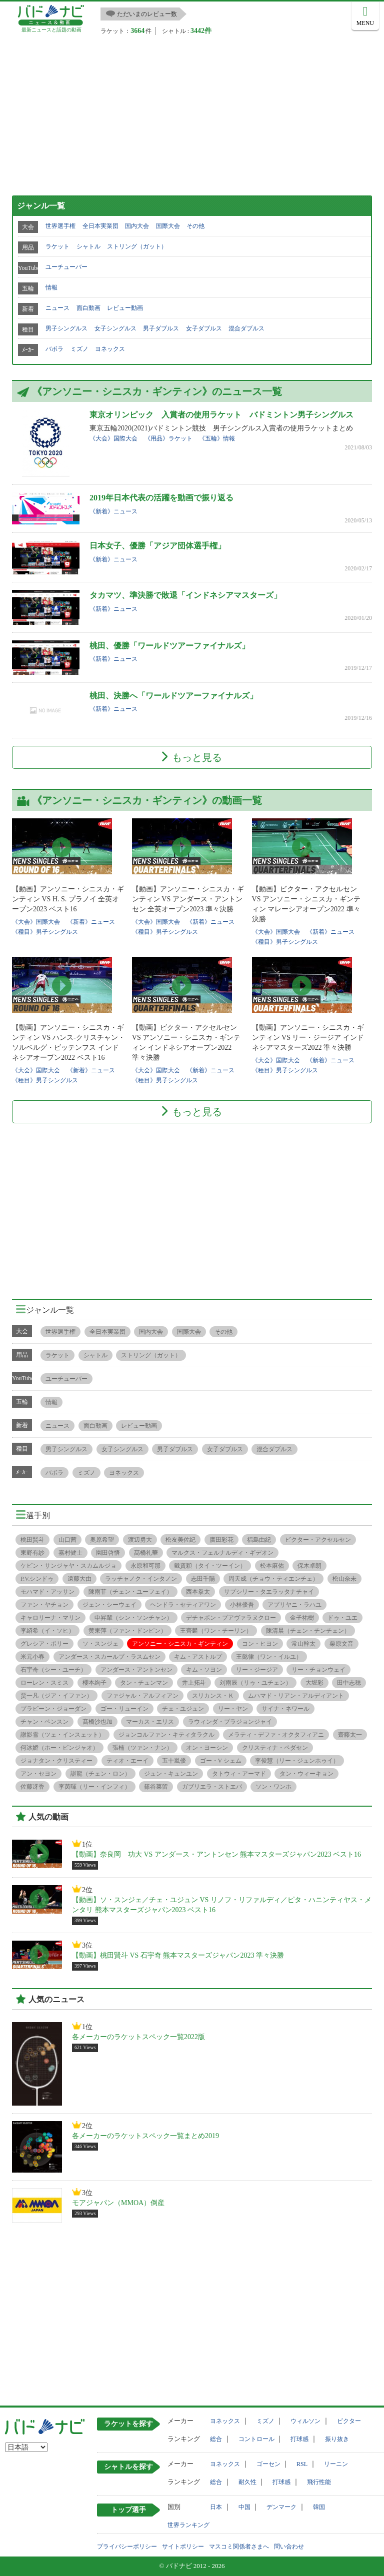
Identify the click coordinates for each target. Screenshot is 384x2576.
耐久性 (247, 2482)
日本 (216, 2507)
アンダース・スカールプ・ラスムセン (109, 1656)
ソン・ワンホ (274, 1786)
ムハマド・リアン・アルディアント (296, 1695)
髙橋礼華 (146, 1552)
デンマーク (281, 2507)
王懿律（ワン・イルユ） (269, 1656)
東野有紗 (32, 1552)
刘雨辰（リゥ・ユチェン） (256, 1682)
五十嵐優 (174, 1760)
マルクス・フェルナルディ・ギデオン (223, 1552)
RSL (302, 2464)
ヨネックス (110, 349)
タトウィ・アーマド (239, 1773)
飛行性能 (319, 2482)
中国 (244, 2507)
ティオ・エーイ (127, 1760)
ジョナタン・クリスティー (56, 1760)
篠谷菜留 (156, 1786)
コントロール (256, 2439)
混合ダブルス (246, 328)
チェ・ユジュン (183, 1708)
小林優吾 (242, 1604)
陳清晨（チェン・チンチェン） (308, 1630)
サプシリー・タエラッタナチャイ (269, 1591)
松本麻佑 (272, 1565)
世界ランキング (189, 2525)
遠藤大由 (80, 1578)
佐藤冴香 (32, 1786)
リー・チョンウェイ (319, 1669)
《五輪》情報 (217, 438)
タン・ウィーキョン (307, 1773)
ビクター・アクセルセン (318, 1539)
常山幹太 (304, 1643)
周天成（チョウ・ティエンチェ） (273, 1578)
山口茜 (67, 1539)
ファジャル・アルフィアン (142, 1695)
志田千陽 (203, 1578)
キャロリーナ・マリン (50, 1617)
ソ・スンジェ (100, 1643)
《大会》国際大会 (114, 438)
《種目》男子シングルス (45, 932)
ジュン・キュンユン (171, 1773)
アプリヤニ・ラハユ (295, 1604)
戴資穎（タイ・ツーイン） (210, 1565)
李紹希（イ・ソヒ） (47, 1630)
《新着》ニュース (114, 511)
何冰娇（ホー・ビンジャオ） (59, 1747)
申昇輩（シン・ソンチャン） (133, 1617)
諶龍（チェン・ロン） (100, 1773)
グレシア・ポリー (44, 1643)
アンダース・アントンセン (136, 1669)
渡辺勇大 (140, 1539)
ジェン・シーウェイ (109, 1604)
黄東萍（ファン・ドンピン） (127, 1630)
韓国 (319, 2507)
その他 (195, 226)
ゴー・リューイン (124, 1708)
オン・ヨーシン (207, 1747)
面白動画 (88, 308)
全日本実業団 (100, 226)
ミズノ (79, 349)
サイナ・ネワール (286, 1708)
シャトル (88, 246)
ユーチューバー (67, 267)
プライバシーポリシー (127, 2546)
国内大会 (137, 226)
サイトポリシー (183, 2546)
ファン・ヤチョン (44, 1604)
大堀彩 (315, 1682)
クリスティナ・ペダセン (275, 1747)
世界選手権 (61, 226)
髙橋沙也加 (97, 1721)
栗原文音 (342, 1643)
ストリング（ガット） (137, 246)
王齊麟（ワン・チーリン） (216, 1630)
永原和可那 (145, 1565)
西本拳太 (198, 1591)
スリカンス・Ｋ (213, 1695)
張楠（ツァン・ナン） (142, 1747)
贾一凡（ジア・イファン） (56, 1695)
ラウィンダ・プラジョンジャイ (230, 1721)
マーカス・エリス (150, 1721)
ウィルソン (305, 2421)
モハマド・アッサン (47, 1591)
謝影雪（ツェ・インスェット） (62, 1734)
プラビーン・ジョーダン (53, 1708)
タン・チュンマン (144, 1682)
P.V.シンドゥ (37, 1578)
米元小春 (32, 1656)
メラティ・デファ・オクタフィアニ (276, 1734)
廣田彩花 (222, 1539)
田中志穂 (349, 1682)
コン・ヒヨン (260, 1643)
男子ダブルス (161, 328)
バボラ (55, 349)
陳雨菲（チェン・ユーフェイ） (130, 1591)
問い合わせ (289, 2546)
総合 (216, 2439)
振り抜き (337, 2439)
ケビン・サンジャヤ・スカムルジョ (68, 1565)
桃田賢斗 (32, 1539)
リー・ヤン (233, 1708)
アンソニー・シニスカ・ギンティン (180, 1643)
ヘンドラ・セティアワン (183, 1604)
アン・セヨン (38, 1773)
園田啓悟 (108, 1552)
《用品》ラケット (168, 438)
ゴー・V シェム (221, 1760)
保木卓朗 (310, 1565)
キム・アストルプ (198, 1656)
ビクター (349, 2421)
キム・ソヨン (204, 1669)
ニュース (58, 308)
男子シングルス (67, 328)
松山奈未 (344, 1578)
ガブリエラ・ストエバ (212, 1786)
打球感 (299, 2439)
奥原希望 (102, 1539)
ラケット (58, 246)
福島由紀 (259, 1539)
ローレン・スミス (44, 1682)
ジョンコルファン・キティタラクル (166, 1734)
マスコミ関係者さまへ (239, 2546)
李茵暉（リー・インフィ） (94, 1786)
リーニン (336, 2464)
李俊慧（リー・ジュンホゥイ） (297, 1760)
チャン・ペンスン (44, 1721)
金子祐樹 (302, 1617)
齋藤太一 (350, 1734)
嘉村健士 (70, 1552)
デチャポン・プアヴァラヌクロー (231, 1617)
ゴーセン (268, 2464)
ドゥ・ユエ (343, 1617)
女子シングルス (115, 328)
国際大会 (168, 226)
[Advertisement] (192, 110)
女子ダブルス (204, 328)
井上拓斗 (194, 1682)
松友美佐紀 (181, 1539)
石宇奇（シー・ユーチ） (53, 1669)
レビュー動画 (125, 308)
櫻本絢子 (94, 1682)
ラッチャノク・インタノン (141, 1578)
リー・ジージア (257, 1669)
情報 (52, 287)
